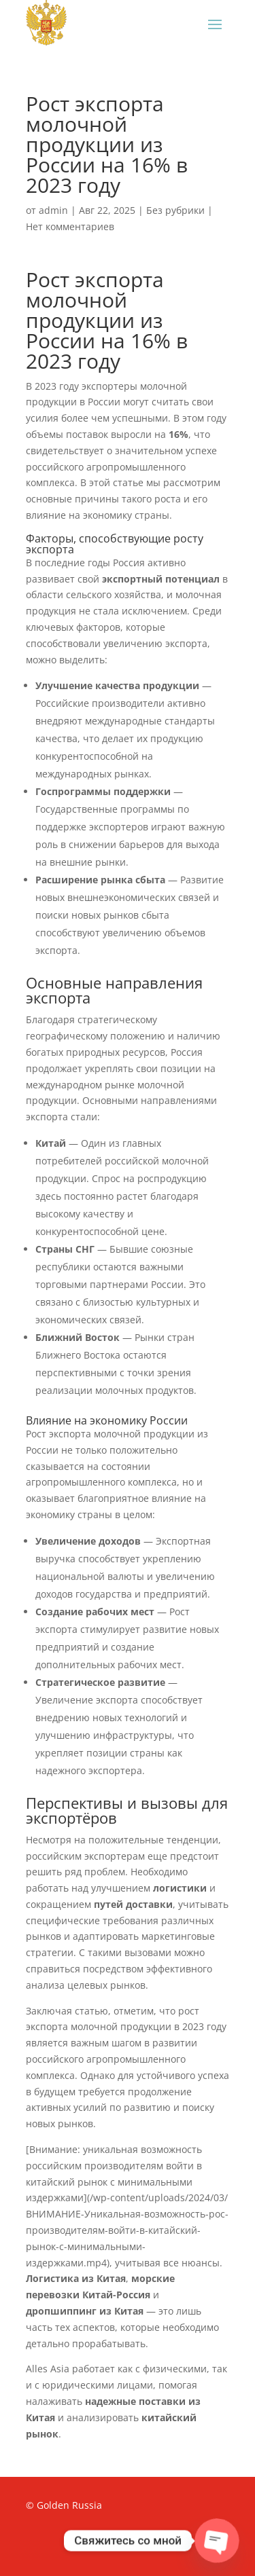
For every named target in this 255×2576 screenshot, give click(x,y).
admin (53, 210)
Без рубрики (175, 210)
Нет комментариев (70, 226)
